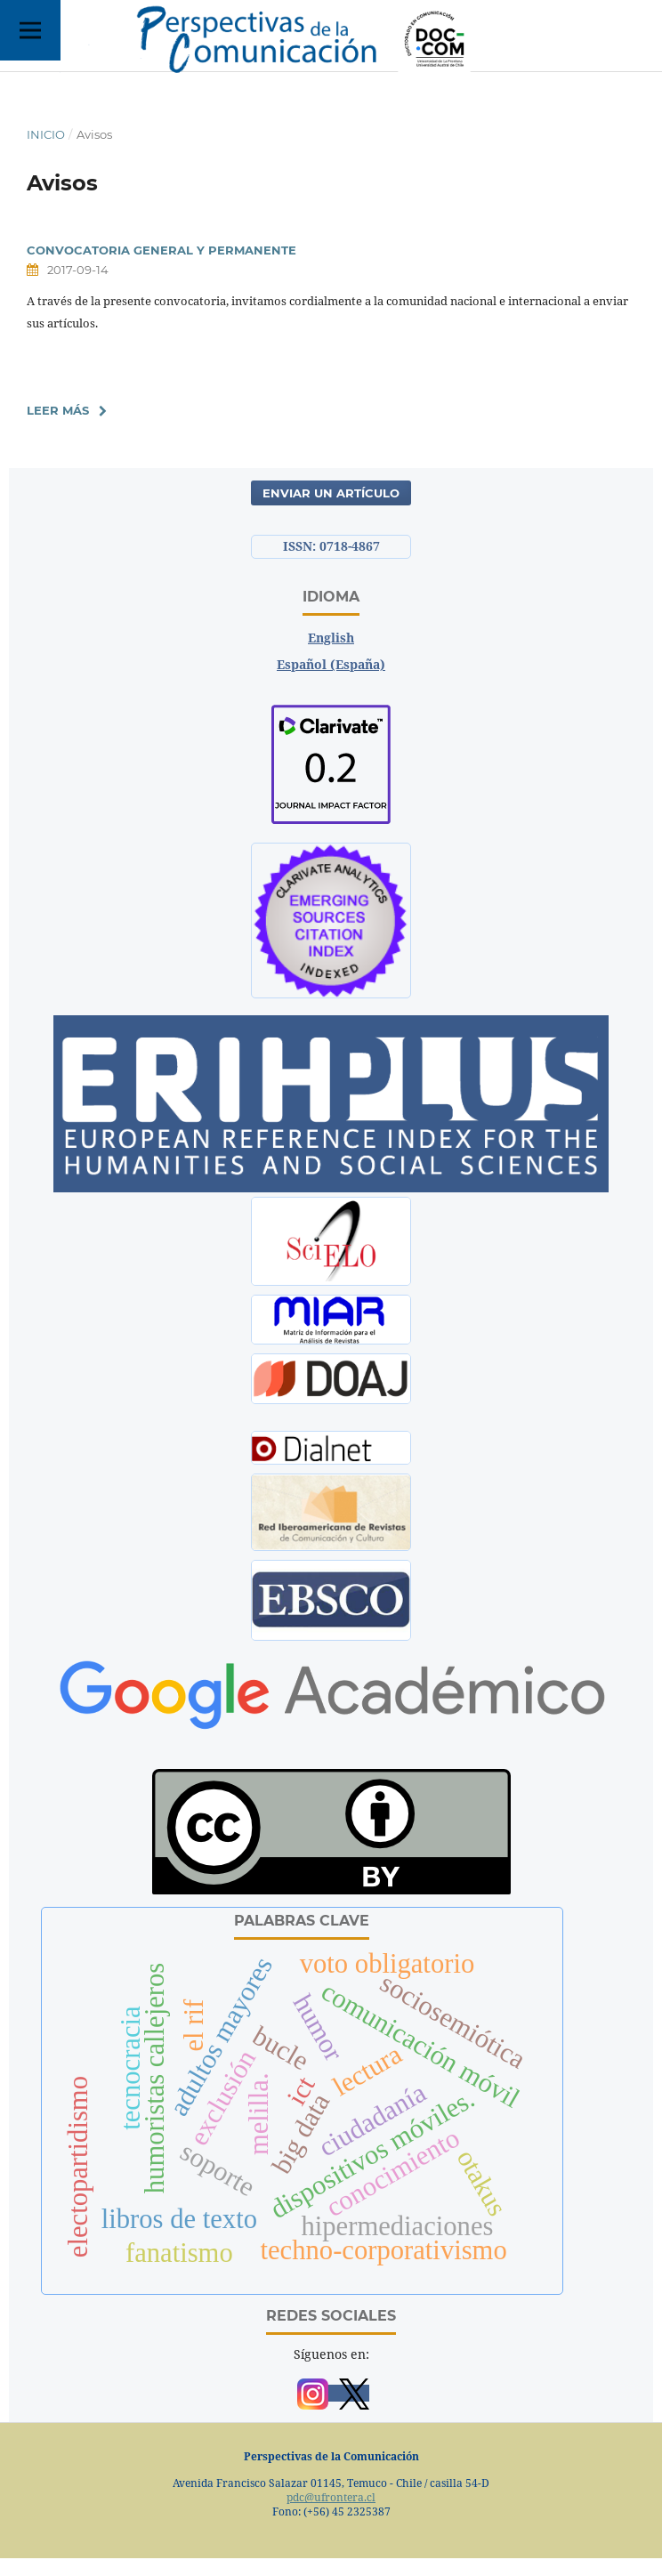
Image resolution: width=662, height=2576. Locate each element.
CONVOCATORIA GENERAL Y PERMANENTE (161, 250)
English (331, 637)
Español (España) (331, 664)
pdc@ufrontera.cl (331, 2497)
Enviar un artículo (331, 493)
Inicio (46, 134)
